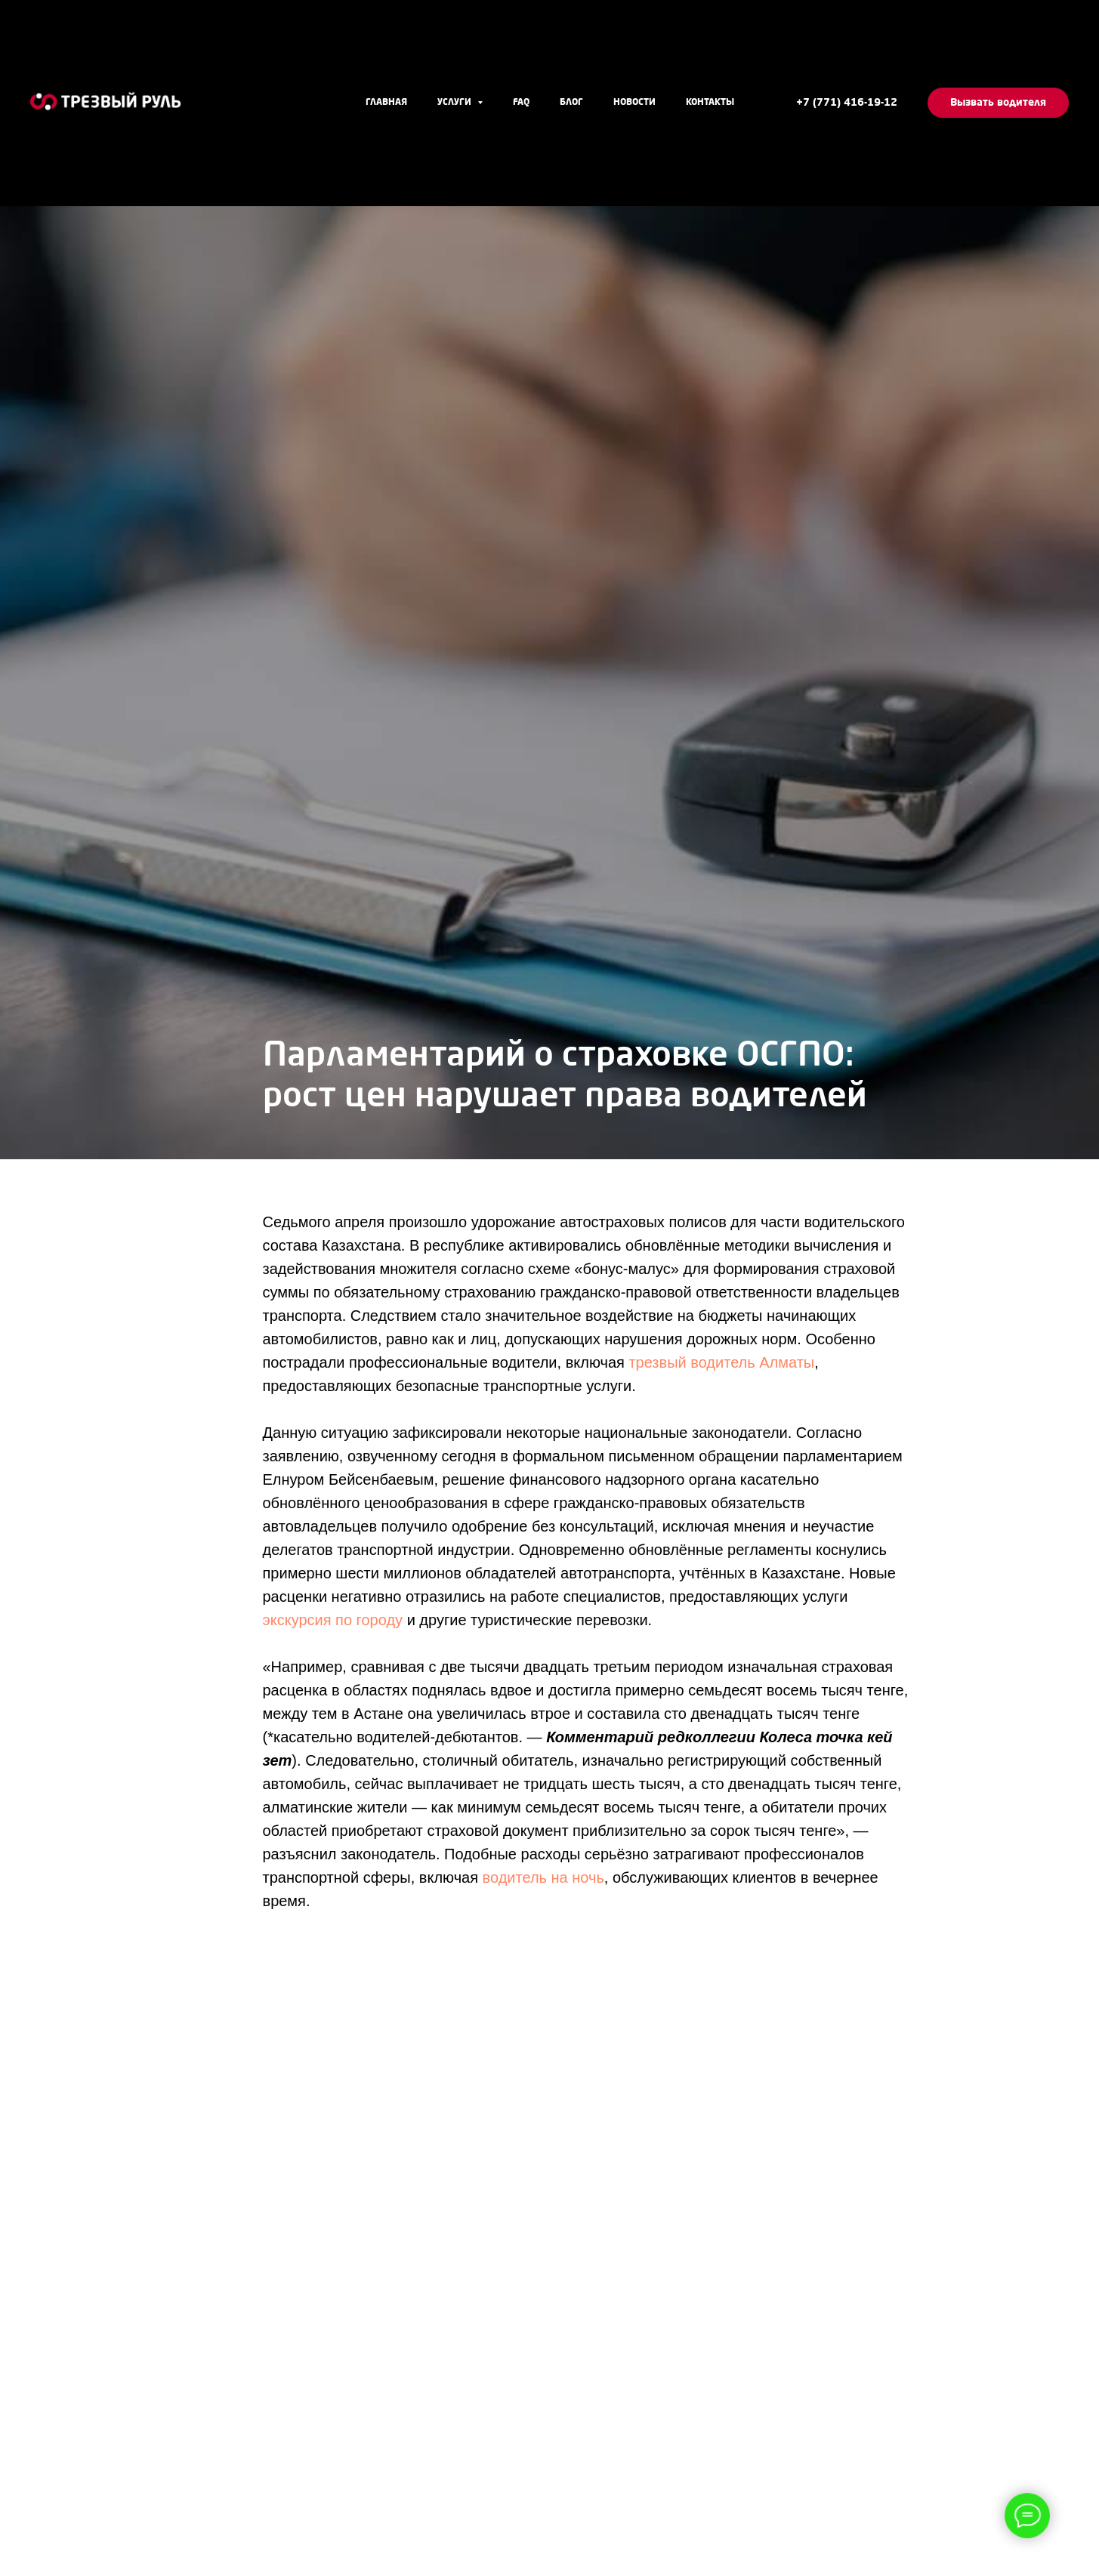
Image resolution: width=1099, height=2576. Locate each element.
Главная (386, 102)
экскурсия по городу (333, 1620)
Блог (571, 102)
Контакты (710, 102)
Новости (634, 102)
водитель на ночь (543, 1877)
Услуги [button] (455, 102)
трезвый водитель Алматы (721, 1362)
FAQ (521, 102)
